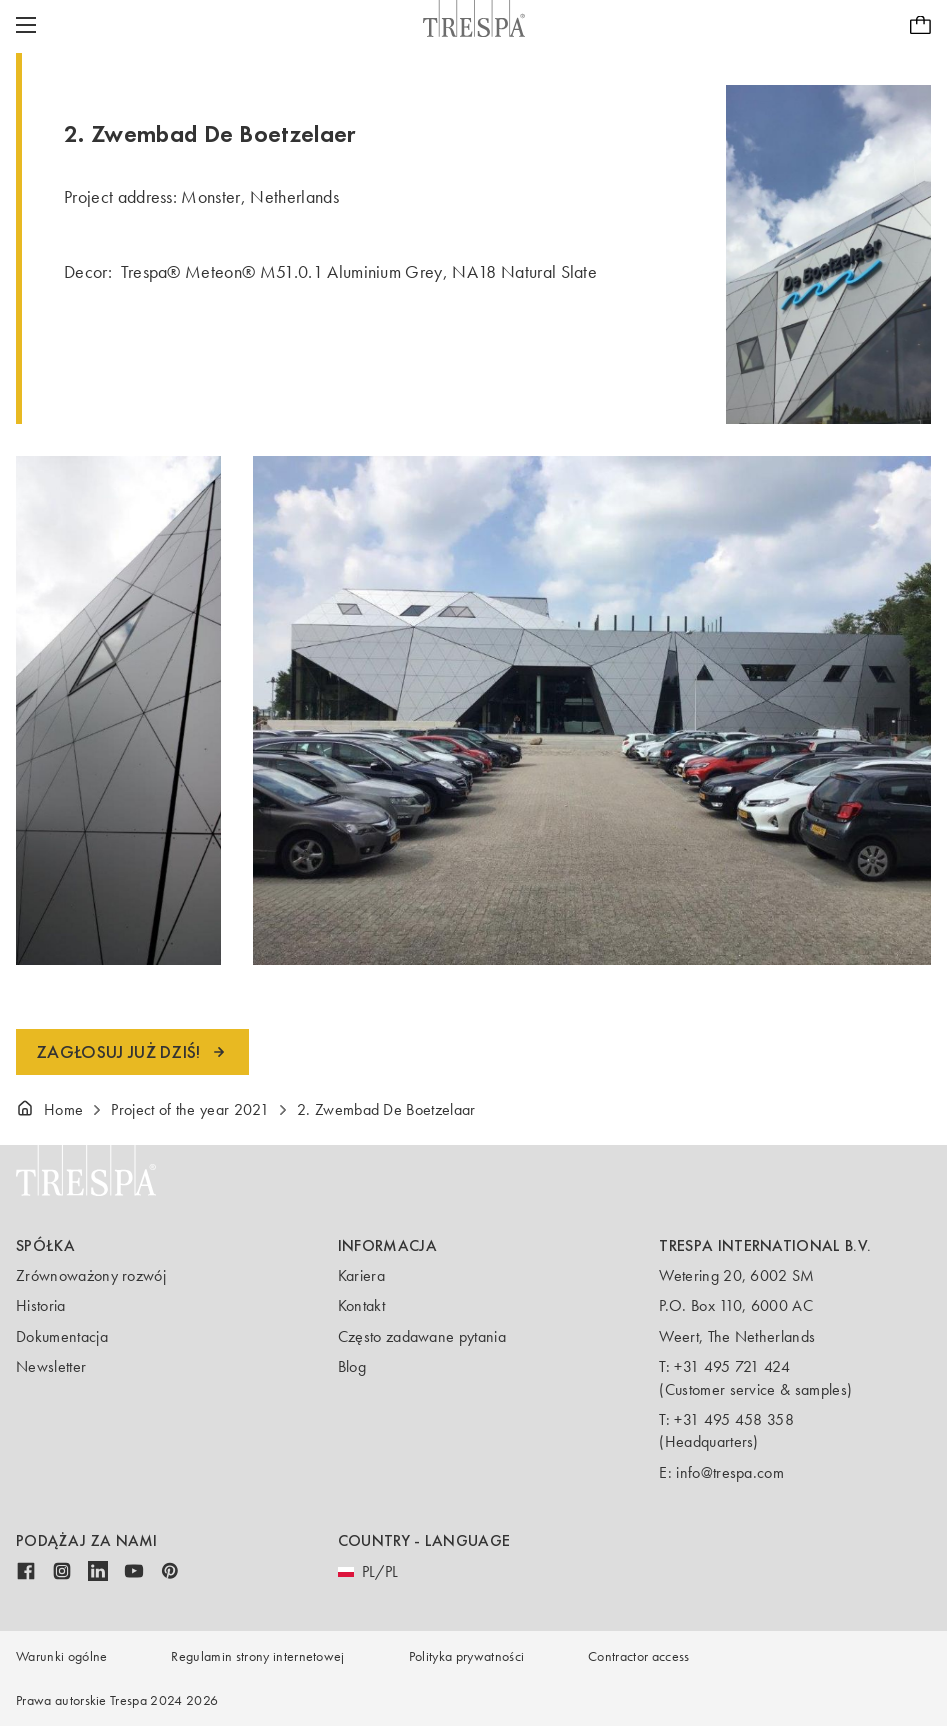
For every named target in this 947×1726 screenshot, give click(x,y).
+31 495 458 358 (734, 1419)
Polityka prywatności (466, 1656)
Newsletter (51, 1366)
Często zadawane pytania (422, 1336)
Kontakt (361, 1305)
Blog (352, 1366)
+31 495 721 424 (732, 1366)
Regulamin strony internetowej (257, 1656)
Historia (41, 1305)
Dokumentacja (62, 1336)
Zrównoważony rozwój (91, 1275)
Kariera (361, 1275)
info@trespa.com (730, 1472)
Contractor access (638, 1656)
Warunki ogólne (61, 1656)
